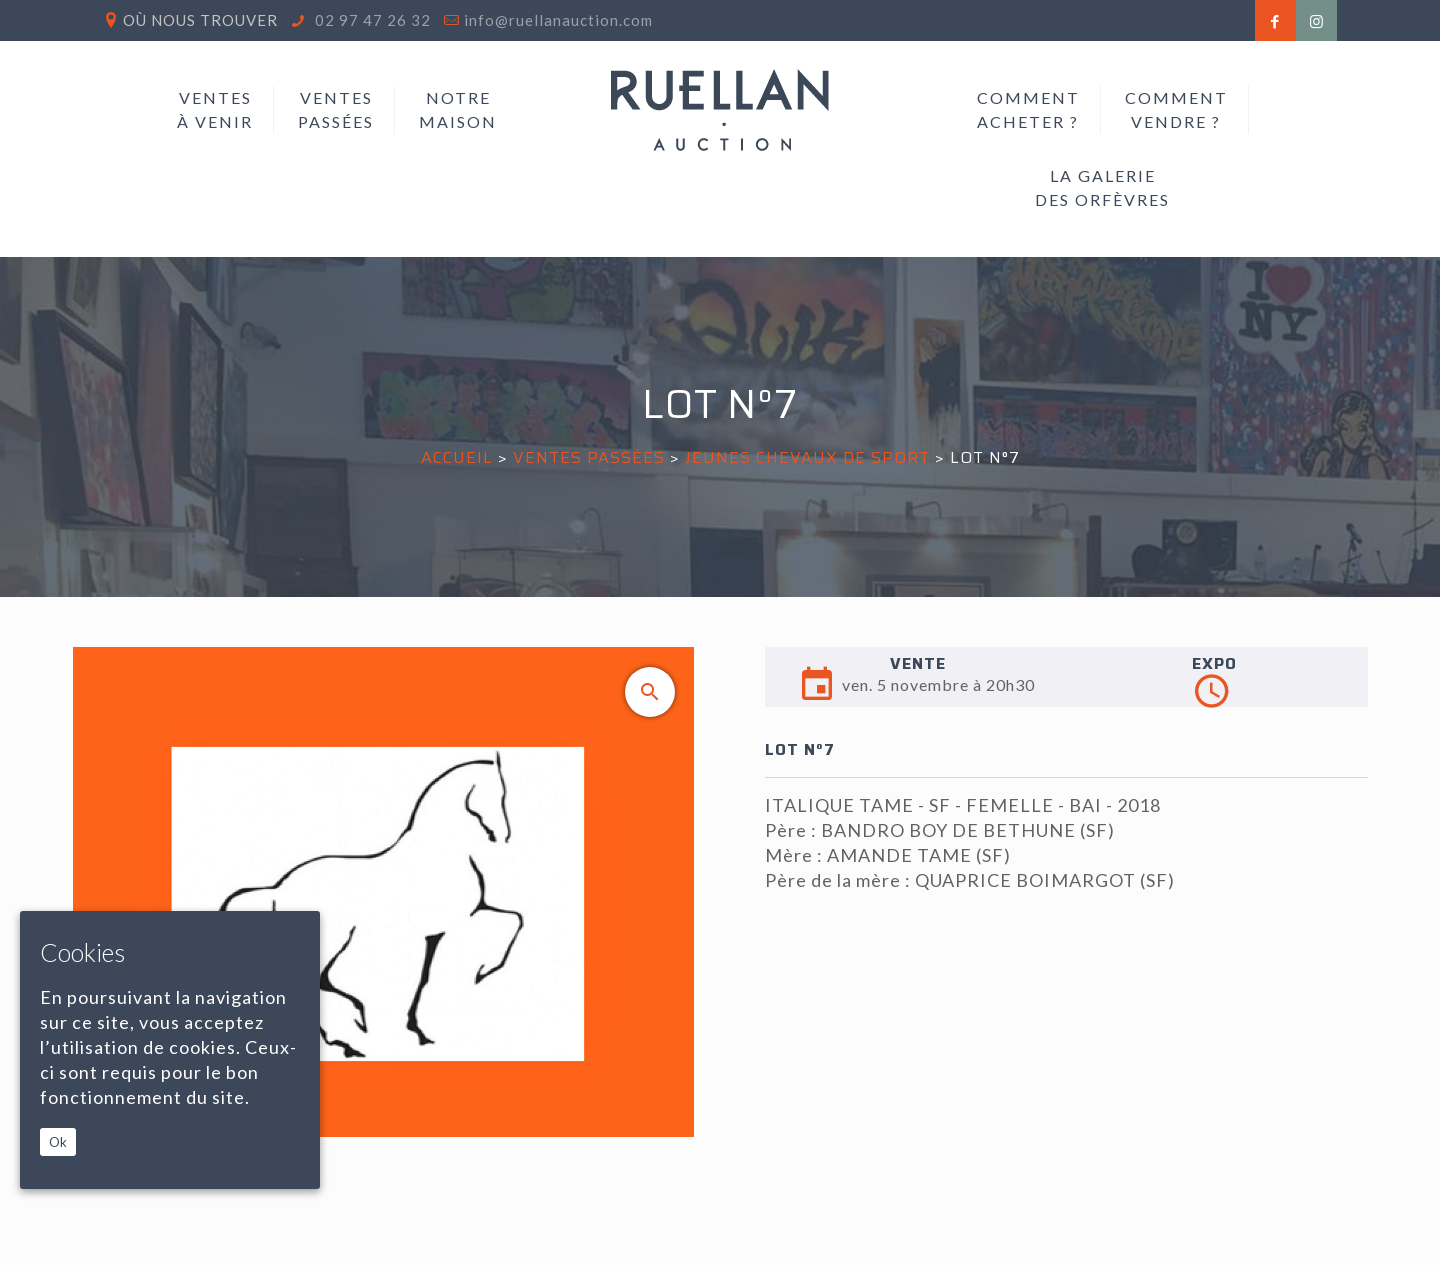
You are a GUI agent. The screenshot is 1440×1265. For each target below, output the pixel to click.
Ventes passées (589, 457)
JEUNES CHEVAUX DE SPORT (807, 457)
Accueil (457, 457)
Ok (58, 1142)
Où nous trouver (200, 20)
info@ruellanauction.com (558, 20)
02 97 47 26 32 (371, 20)
